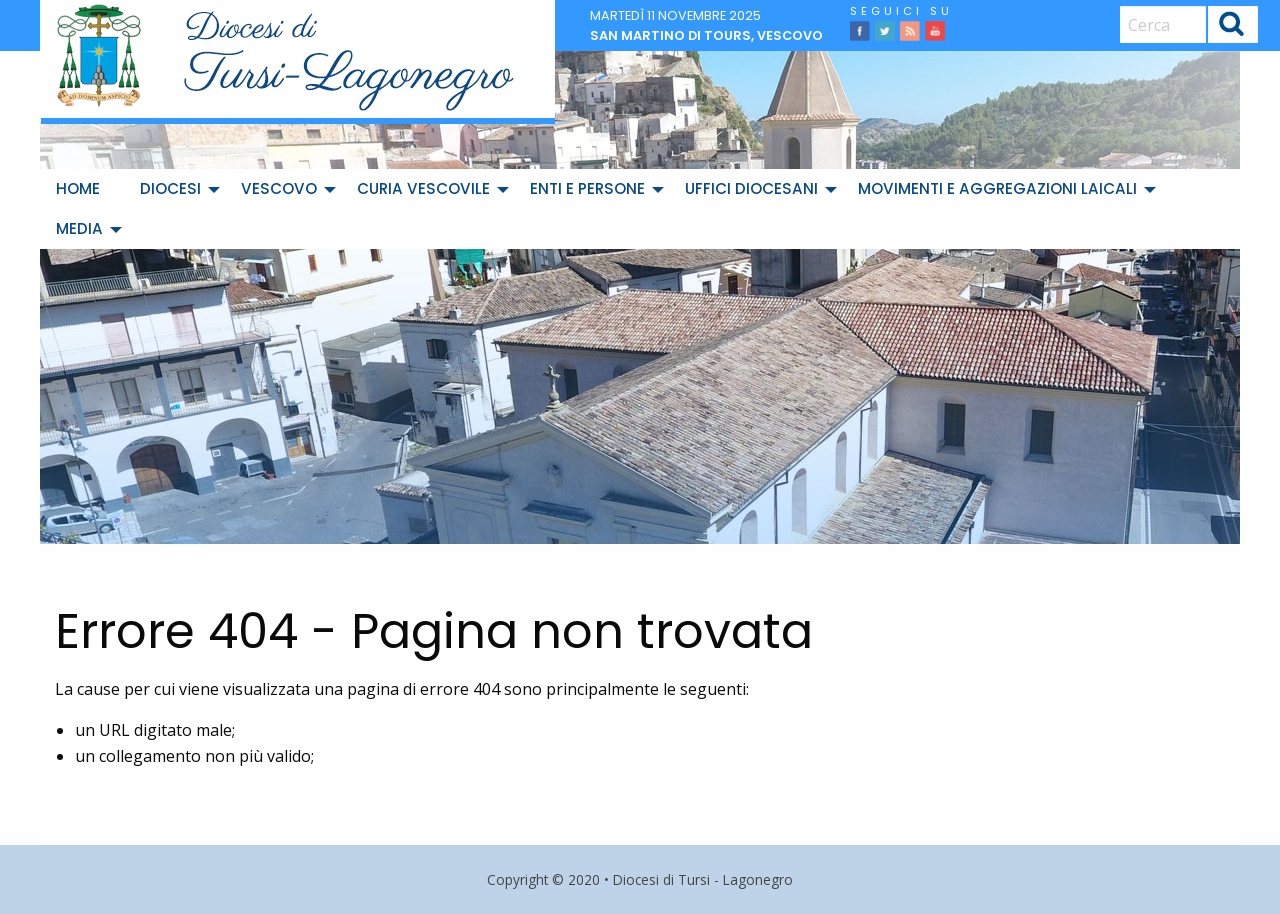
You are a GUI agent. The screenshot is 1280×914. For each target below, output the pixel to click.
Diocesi (170, 188)
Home (78, 188)
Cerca (1231, 27)
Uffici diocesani (751, 188)
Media (79, 228)
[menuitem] (82, 189)
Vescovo (279, 188)
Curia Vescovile (423, 188)
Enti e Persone (587, 188)
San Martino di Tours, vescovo (706, 35)
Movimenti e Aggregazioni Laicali (997, 188)
